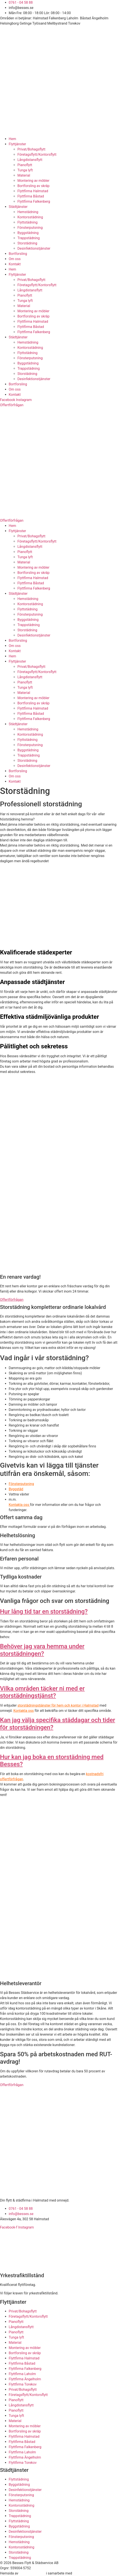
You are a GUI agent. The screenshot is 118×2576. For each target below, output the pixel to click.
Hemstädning (27, 212)
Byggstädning (28, 233)
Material (23, 175)
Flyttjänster (17, 144)
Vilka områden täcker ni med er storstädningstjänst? (42, 1692)
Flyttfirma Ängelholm (25, 2379)
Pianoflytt (24, 165)
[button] (59, 1611)
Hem (12, 139)
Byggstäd (16, 1489)
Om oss (15, 259)
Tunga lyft (25, 170)
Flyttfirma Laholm (22, 2374)
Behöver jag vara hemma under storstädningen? (42, 1650)
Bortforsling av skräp (33, 186)
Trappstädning (28, 238)
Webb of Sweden (32, 2573)
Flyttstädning (27, 222)
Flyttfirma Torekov (23, 2384)
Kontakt (15, 264)
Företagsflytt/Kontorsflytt (36, 154)
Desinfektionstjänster (33, 248)
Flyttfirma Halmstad (32, 191)
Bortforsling (18, 254)
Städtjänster (18, 207)
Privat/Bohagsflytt (31, 149)
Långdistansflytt (29, 160)
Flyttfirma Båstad (30, 196)
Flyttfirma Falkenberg (33, 201)
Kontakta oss (19, 1505)
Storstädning (27, 243)
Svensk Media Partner (90, 2573)
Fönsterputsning (30, 228)
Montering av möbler (33, 181)
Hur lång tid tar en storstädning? (44, 1611)
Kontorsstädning (30, 217)
